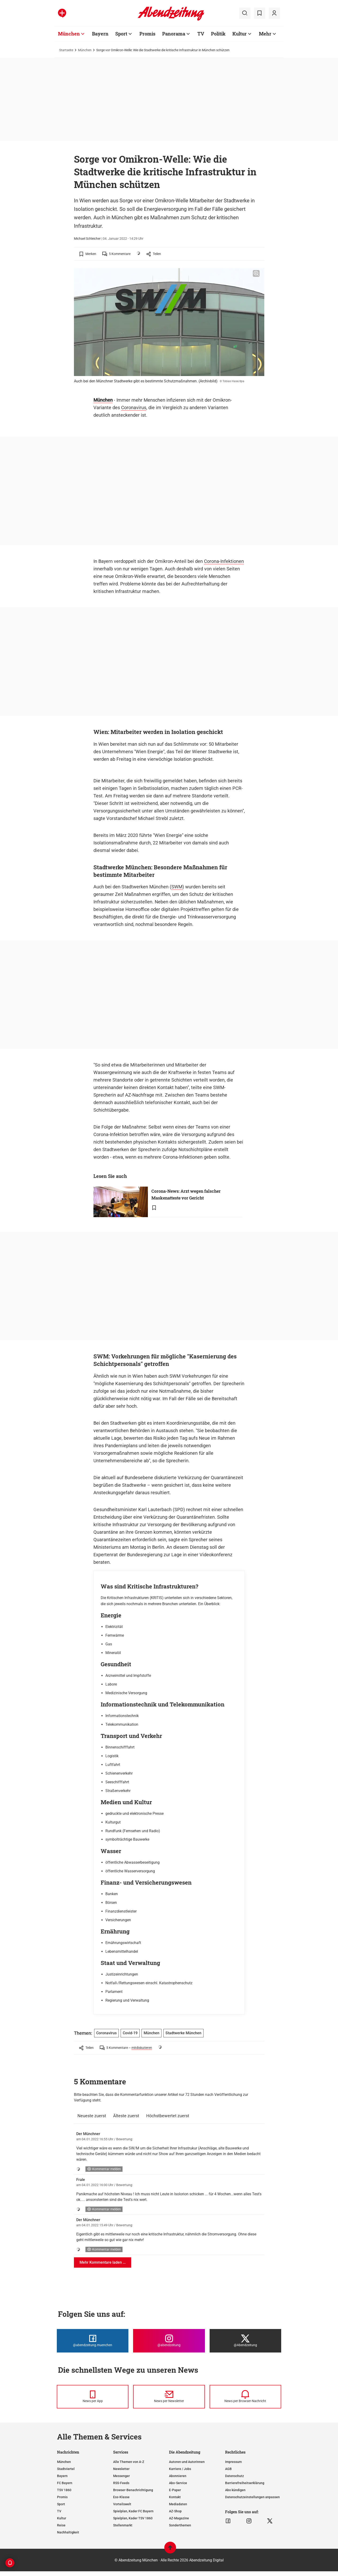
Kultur (239, 34)
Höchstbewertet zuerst (167, 2115)
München (69, 34)
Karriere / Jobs (180, 2469)
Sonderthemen (180, 2525)
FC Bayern (64, 2483)
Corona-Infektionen (224, 561)
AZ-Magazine (179, 2518)
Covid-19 (130, 2033)
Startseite (66, 50)
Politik (218, 34)
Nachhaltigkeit (68, 2532)
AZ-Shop (175, 2511)
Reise (61, 2525)
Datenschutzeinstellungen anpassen (252, 2497)
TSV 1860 (64, 2490)
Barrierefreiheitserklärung (244, 2483)
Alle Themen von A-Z (128, 2462)
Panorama (173, 34)
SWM (176, 887)
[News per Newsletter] (169, 2396)
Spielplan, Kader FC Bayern (133, 2511)
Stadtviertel (66, 2469)
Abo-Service (178, 2483)
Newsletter (121, 2469)
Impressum (233, 2462)
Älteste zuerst (126, 2115)
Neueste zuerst (91, 2115)
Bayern (100, 34)
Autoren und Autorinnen (187, 2462)
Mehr (265, 34)
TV (200, 34)
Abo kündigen (235, 2490)
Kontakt (175, 2497)
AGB (228, 2469)
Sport (121, 34)
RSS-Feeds (121, 2483)
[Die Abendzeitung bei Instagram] (169, 2341)
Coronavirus (133, 407)
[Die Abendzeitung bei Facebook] (92, 2341)
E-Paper (175, 2490)
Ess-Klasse (121, 2497)
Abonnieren (177, 2476)
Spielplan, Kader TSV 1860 (133, 2518)
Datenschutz (234, 2476)
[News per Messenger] (92, 2396)
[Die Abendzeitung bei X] (245, 2341)
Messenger (121, 2476)
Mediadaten (178, 2504)
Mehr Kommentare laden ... (103, 2262)
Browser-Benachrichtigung (133, 2490)
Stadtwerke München (183, 2033)
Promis (147, 34)
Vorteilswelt (122, 2504)
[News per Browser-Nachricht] (245, 2396)
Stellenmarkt (122, 2525)
